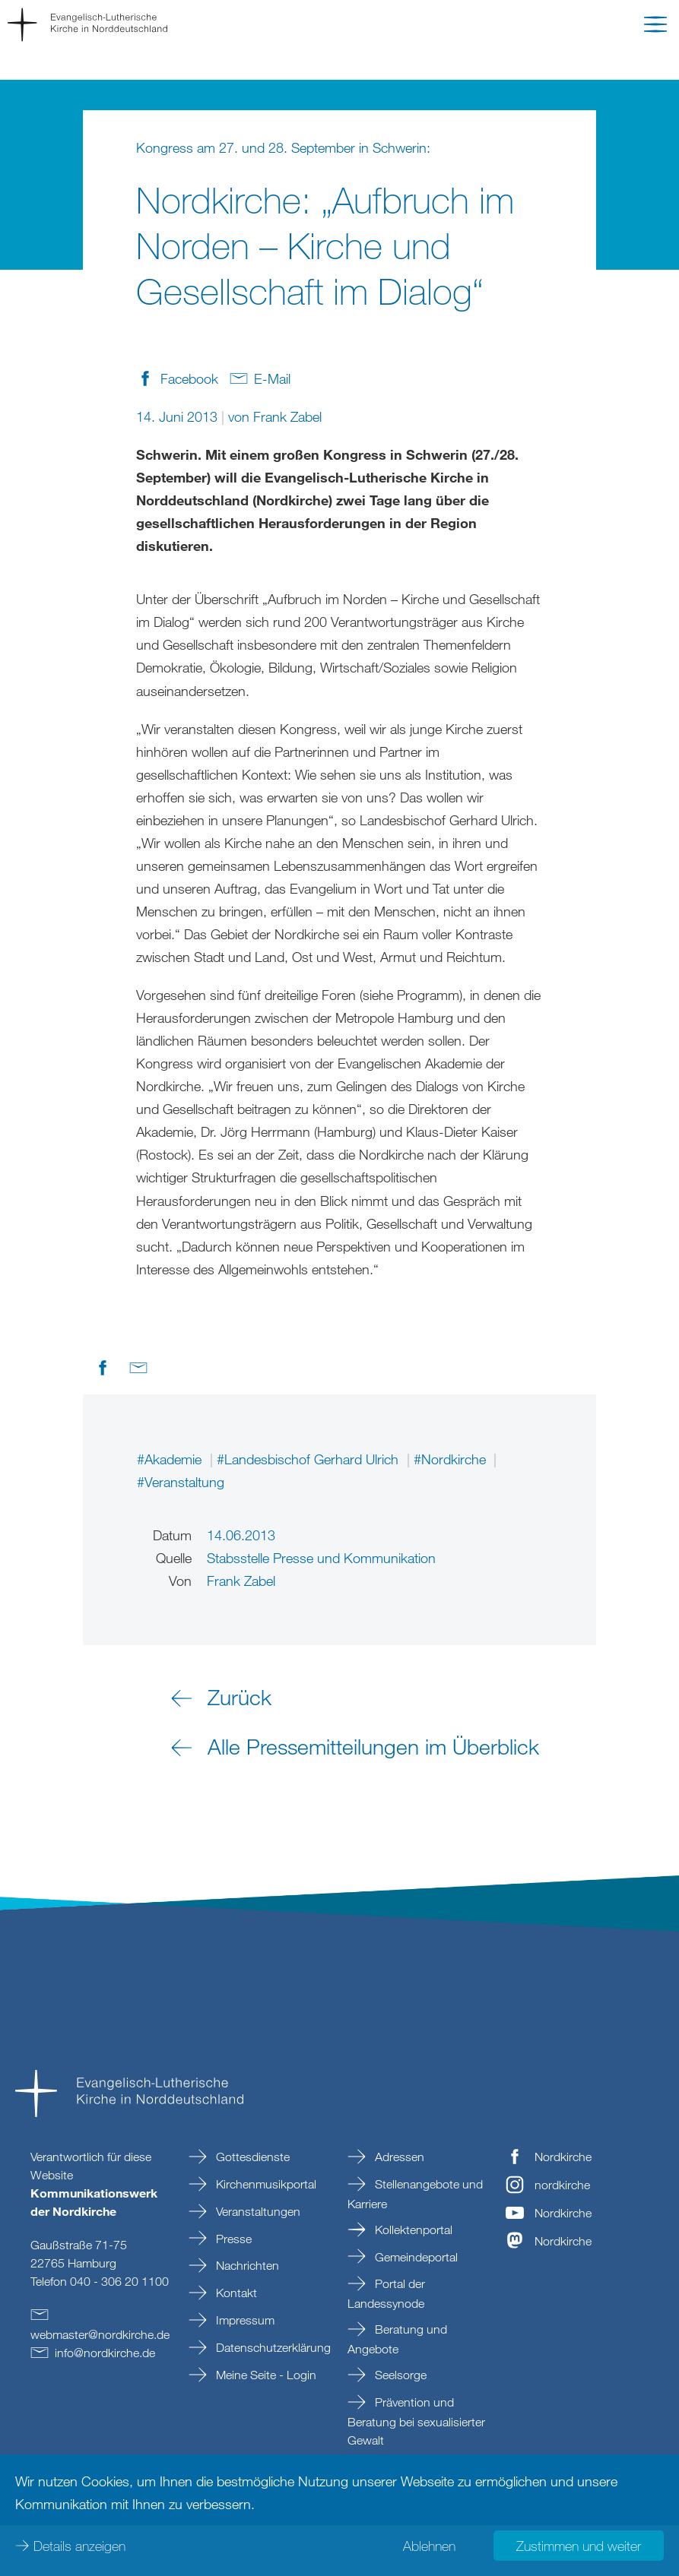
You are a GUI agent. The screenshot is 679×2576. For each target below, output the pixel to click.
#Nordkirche (452, 1459)
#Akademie (171, 1459)
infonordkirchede (105, 2352)
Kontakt (235, 2292)
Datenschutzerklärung (272, 2347)
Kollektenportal (412, 2229)
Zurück (239, 1697)
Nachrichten (246, 2265)
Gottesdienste (251, 2156)
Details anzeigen (79, 2545)
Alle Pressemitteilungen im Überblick (373, 1746)
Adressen (398, 2156)
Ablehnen (429, 2545)
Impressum (243, 2320)
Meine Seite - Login (264, 2374)
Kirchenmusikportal (264, 2184)
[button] (655, 27)
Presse (232, 2238)
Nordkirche (563, 2156)
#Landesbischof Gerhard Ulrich (309, 1459)
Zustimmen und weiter (578, 2545)
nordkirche (562, 2184)
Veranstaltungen (256, 2211)
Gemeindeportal (415, 2257)
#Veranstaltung (180, 1481)
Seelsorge (399, 2374)
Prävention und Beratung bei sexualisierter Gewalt (416, 2421)
